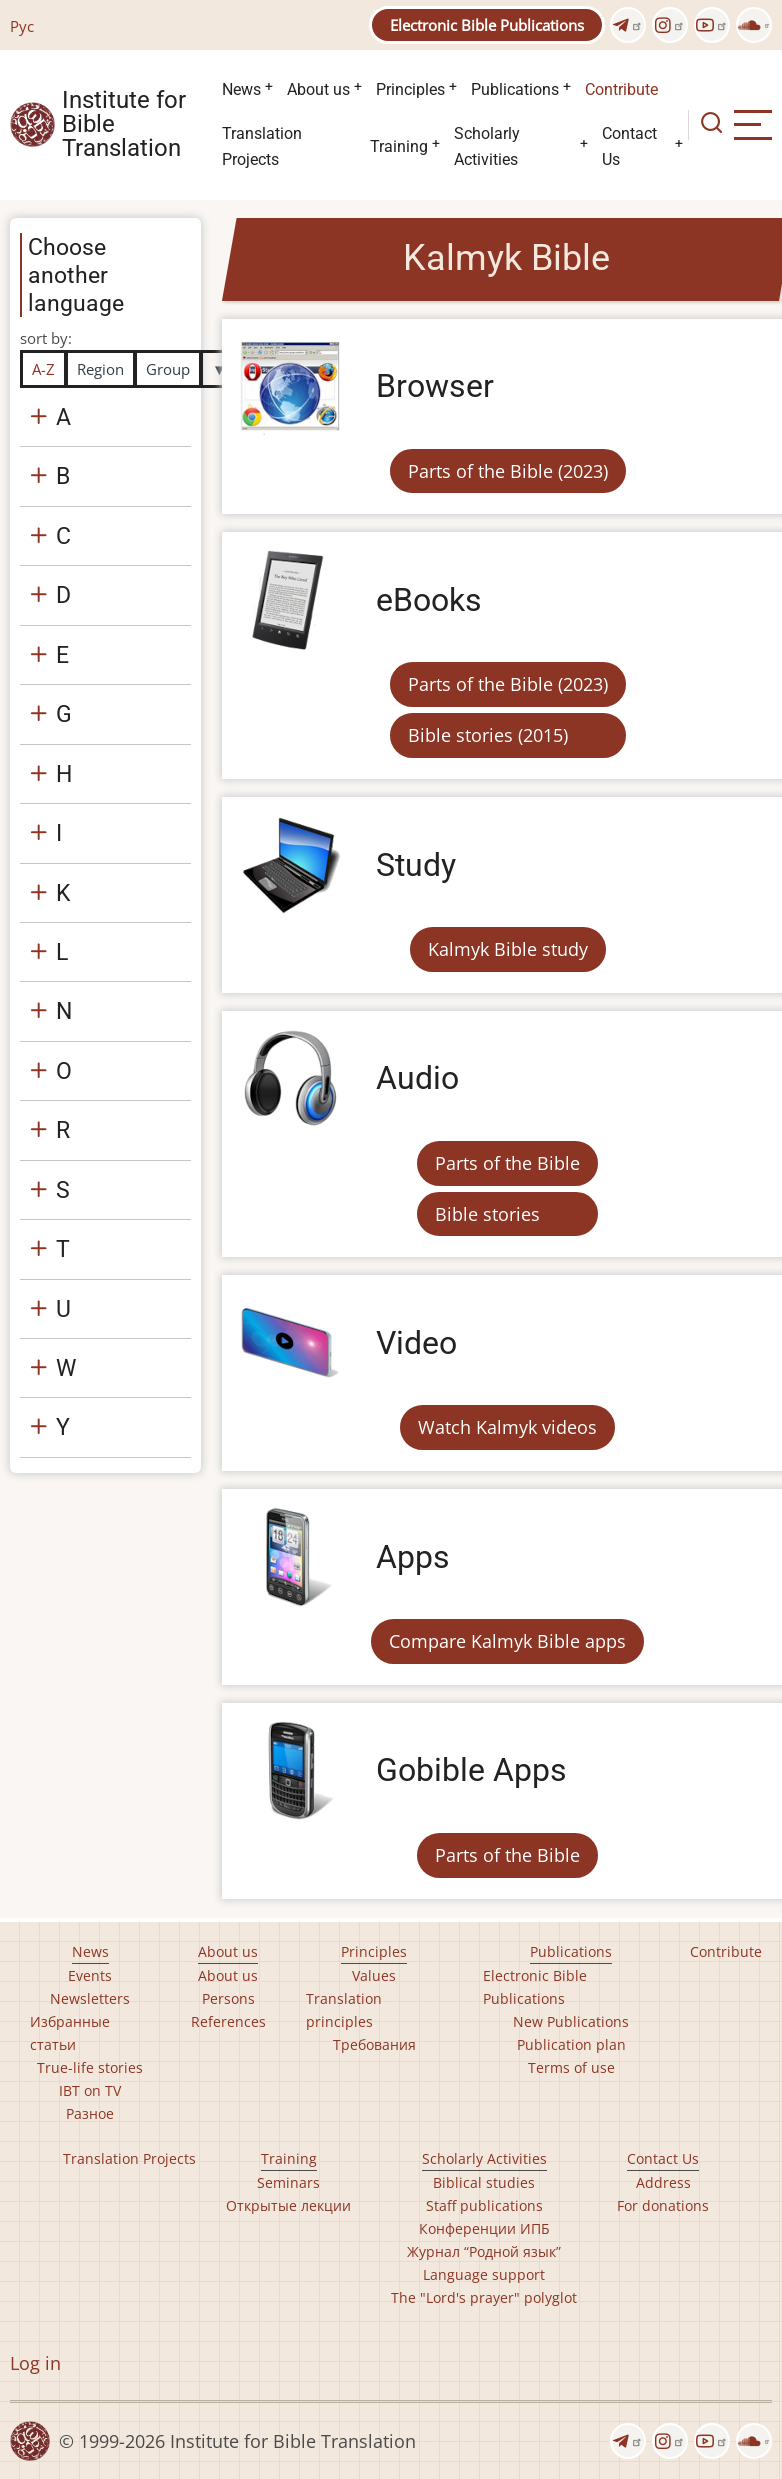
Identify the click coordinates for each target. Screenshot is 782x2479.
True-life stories (90, 2067)
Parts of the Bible (507, 1163)
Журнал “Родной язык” (484, 2251)
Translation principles (344, 2010)
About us (318, 89)
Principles (410, 89)
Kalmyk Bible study (508, 949)
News (241, 89)
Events (90, 1975)
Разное (90, 2113)
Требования (374, 2044)
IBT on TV (90, 2090)
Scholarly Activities (487, 146)
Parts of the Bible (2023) (508, 471)
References (228, 2021)
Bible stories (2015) (488, 735)
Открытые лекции (288, 2205)
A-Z (43, 369)
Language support (484, 2274)
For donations (663, 2205)
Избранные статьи (70, 2033)
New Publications (571, 2021)
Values (374, 1975)
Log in (35, 2363)
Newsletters (90, 1998)
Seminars (288, 2182)
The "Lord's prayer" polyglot (484, 2297)
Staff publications (484, 2205)
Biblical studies (484, 2182)
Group (168, 369)
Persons (228, 1998)
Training (399, 146)
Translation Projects (262, 146)
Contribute (621, 89)
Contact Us (629, 146)
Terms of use (571, 2067)
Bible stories (487, 1214)
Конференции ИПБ (484, 2228)
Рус (22, 26)
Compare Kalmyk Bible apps (507, 1641)
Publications (515, 89)
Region (100, 369)
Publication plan (571, 2044)
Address (663, 2182)
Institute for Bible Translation (124, 125)
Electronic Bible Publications (487, 25)
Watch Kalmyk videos (507, 1427)
